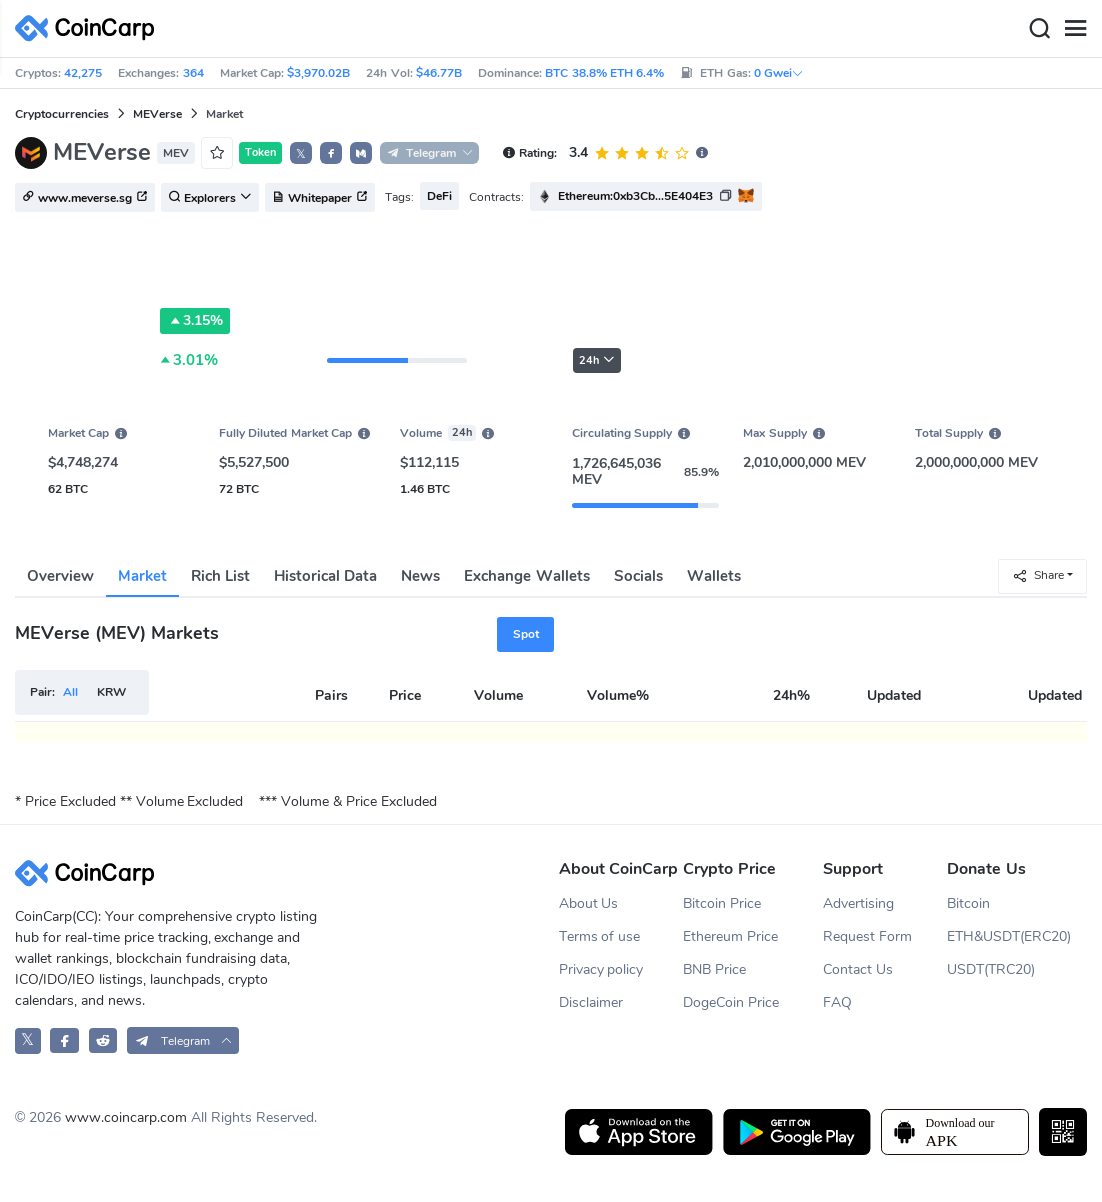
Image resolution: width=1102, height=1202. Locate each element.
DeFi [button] (439, 196)
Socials (638, 576)
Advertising (858, 903)
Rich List (220, 576)
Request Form (867, 936)
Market (142, 576)
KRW (111, 692)
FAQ (837, 1002)
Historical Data (325, 576)
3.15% (195, 321)
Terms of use (600, 936)
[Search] (1039, 29)
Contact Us (858, 969)
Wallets (714, 576)
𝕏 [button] (301, 154)
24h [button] (597, 360)
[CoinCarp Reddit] (103, 1040)
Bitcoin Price (722, 903)
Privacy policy (601, 969)
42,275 (83, 73)
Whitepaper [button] (320, 198)
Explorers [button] (210, 198)
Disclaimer (591, 1002)
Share (1038, 575)
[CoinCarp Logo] (90, 28)
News (420, 576)
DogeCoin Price (731, 1002)
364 (193, 73)
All (70, 692)
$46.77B (439, 73)
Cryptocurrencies (62, 114)
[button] (331, 153)
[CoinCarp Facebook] (64, 1040)
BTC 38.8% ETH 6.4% (604, 73)
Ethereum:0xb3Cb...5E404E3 (635, 196)
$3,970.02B (318, 73)
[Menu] (1075, 29)
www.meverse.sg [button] (85, 198)
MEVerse (157, 114)
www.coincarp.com (126, 1117)
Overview (60, 576)
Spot (526, 634)
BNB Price (714, 969)
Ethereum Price (730, 936)
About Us (589, 903)
